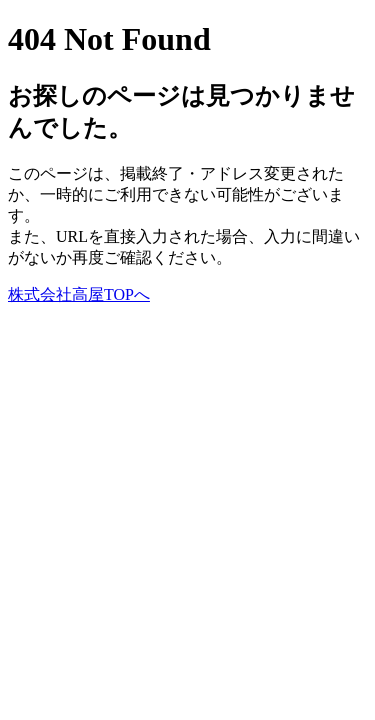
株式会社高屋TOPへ (79, 294)
